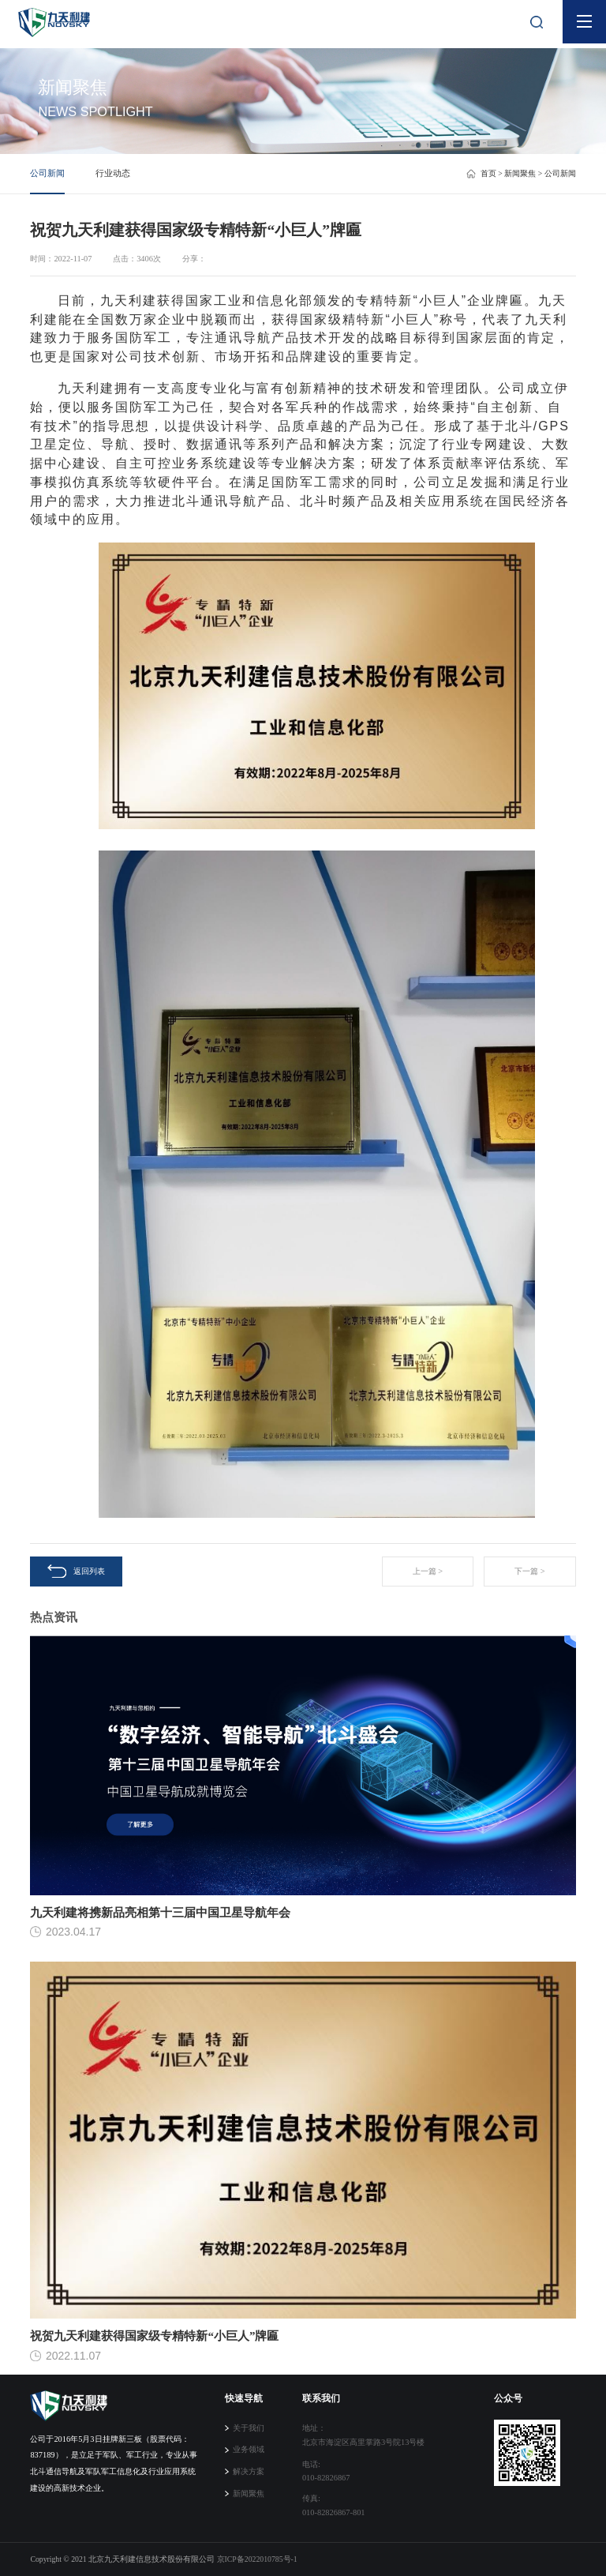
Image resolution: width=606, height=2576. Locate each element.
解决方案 (248, 2471)
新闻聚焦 (520, 173)
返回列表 (76, 1571)
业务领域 (248, 2449)
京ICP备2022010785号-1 (257, 2559)
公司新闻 (47, 173)
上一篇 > (428, 1571)
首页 (488, 173)
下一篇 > (529, 1571)
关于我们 (248, 2428)
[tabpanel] (303, 77)
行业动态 (112, 173)
